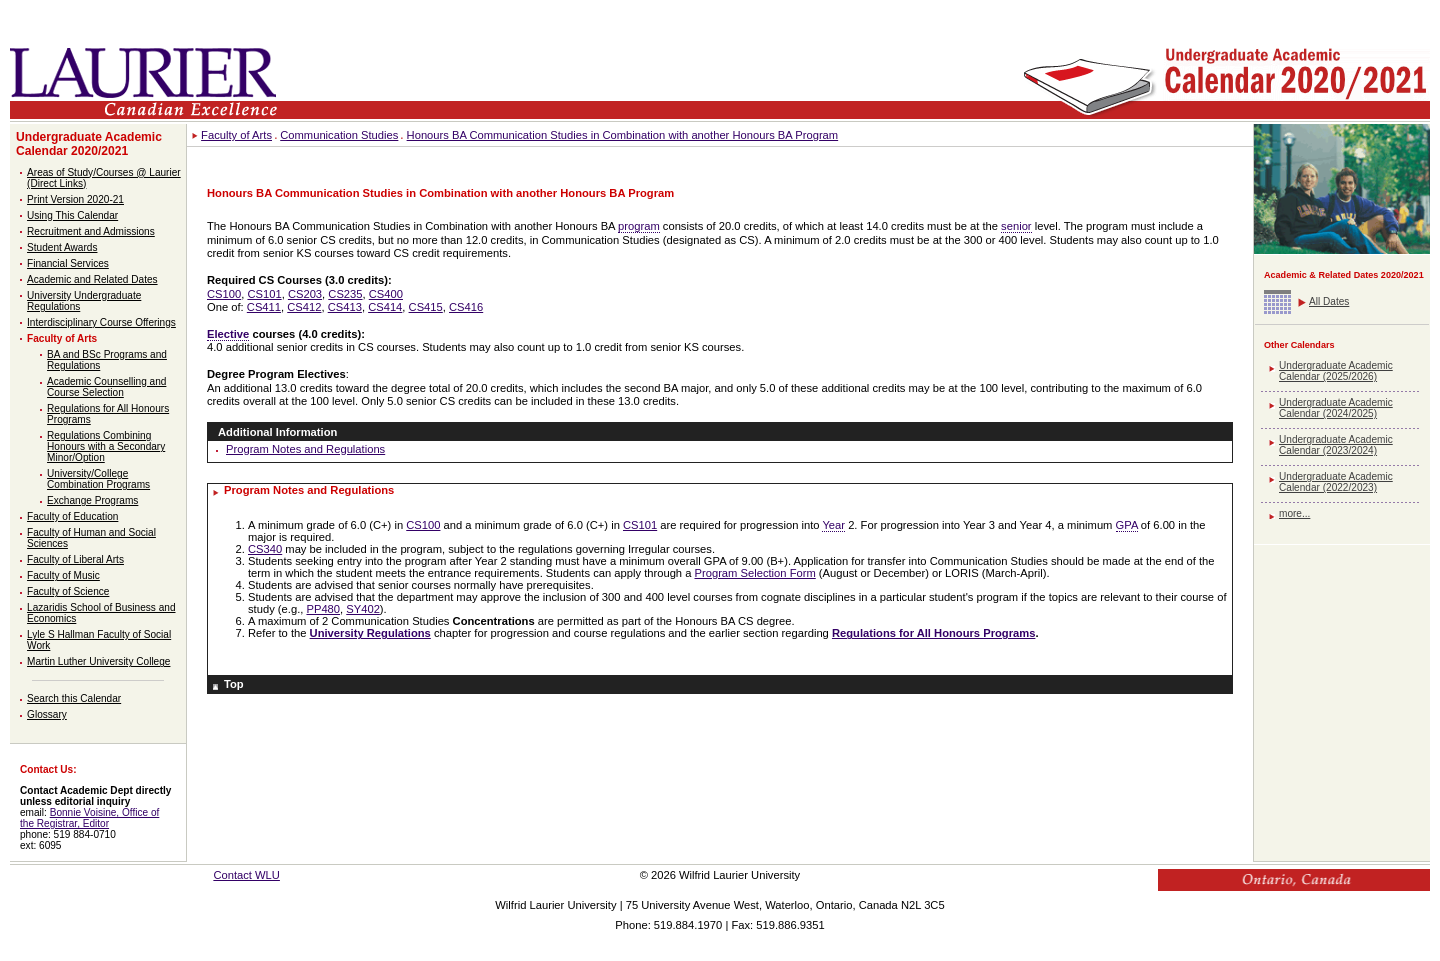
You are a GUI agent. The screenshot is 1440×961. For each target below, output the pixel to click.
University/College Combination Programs (98, 479)
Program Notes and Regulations (305, 449)
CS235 (345, 294)
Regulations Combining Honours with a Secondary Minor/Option (106, 446)
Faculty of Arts (62, 338)
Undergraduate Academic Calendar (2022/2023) (1336, 482)
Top (234, 684)
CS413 (345, 307)
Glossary (47, 714)
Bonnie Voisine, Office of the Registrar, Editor (89, 818)
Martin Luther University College (98, 661)
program (639, 226)
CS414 (385, 307)
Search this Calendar (74, 698)
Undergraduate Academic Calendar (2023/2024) (1336, 445)
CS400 (386, 294)
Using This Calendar (72, 215)
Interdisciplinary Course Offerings (101, 322)
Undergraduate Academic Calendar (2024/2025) (1336, 408)
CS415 (426, 307)
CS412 (304, 307)
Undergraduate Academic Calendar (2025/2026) (1336, 371)
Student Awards (62, 247)
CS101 (264, 294)
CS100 (224, 294)
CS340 (265, 549)
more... (1294, 513)
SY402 (363, 609)
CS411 (264, 307)
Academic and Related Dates (92, 279)
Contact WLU (246, 875)
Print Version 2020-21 (75, 199)
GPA (1127, 525)
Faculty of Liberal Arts (75, 559)
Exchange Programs (92, 500)
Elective (228, 334)
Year (833, 525)
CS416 (466, 307)
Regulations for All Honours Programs (933, 633)
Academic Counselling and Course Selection (106, 387)
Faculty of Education (72, 516)
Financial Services (68, 263)
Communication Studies (339, 135)
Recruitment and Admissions (91, 231)
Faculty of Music (63, 575)
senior (1016, 226)
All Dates (1329, 301)
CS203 (305, 294)
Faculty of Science (68, 591)
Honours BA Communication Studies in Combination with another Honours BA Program (623, 135)
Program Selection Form (755, 573)
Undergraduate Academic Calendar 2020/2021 (89, 144)
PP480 (323, 609)
